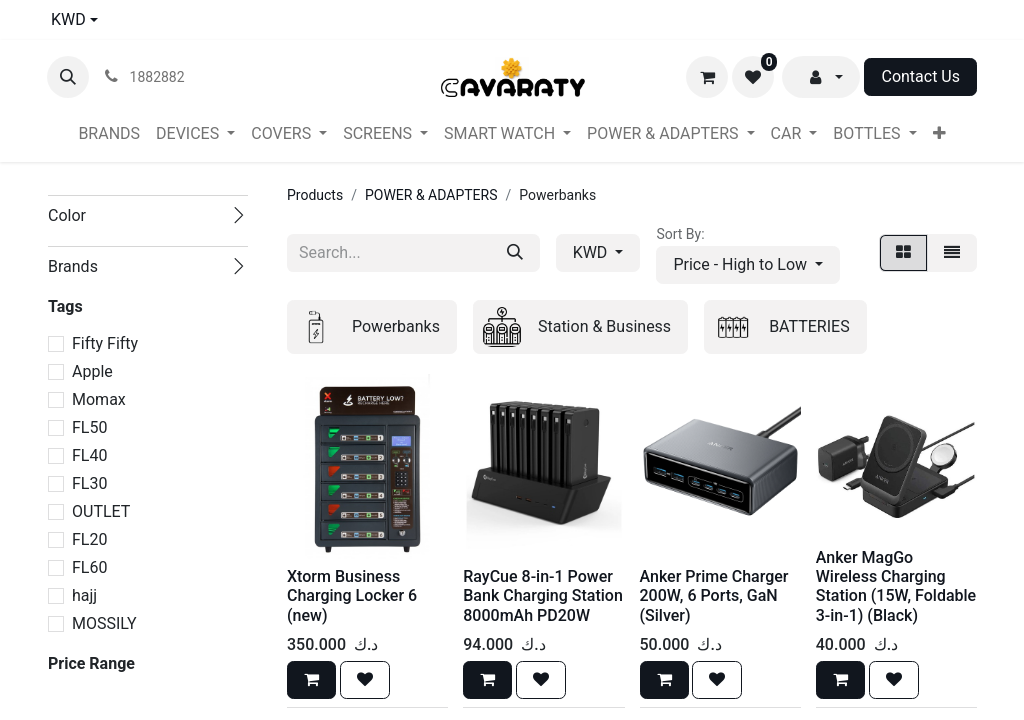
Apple (92, 371)
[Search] (515, 253)
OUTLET (101, 511)
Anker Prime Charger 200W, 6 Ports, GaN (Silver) (714, 595)
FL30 (89, 483)
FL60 (89, 567)
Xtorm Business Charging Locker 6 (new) (352, 595)
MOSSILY (104, 623)
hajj (84, 595)
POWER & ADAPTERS (431, 195)
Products (315, 195)
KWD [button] (592, 252)
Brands (73, 266)
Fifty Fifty (105, 343)
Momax (99, 399)
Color (67, 215)
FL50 (89, 427)
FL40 (89, 455)
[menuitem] (109, 134)
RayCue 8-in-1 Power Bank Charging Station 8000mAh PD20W (543, 595)
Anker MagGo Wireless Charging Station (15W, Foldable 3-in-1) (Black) (896, 586)
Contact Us (920, 76)
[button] (68, 77)
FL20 (89, 539)
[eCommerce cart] (707, 77)
